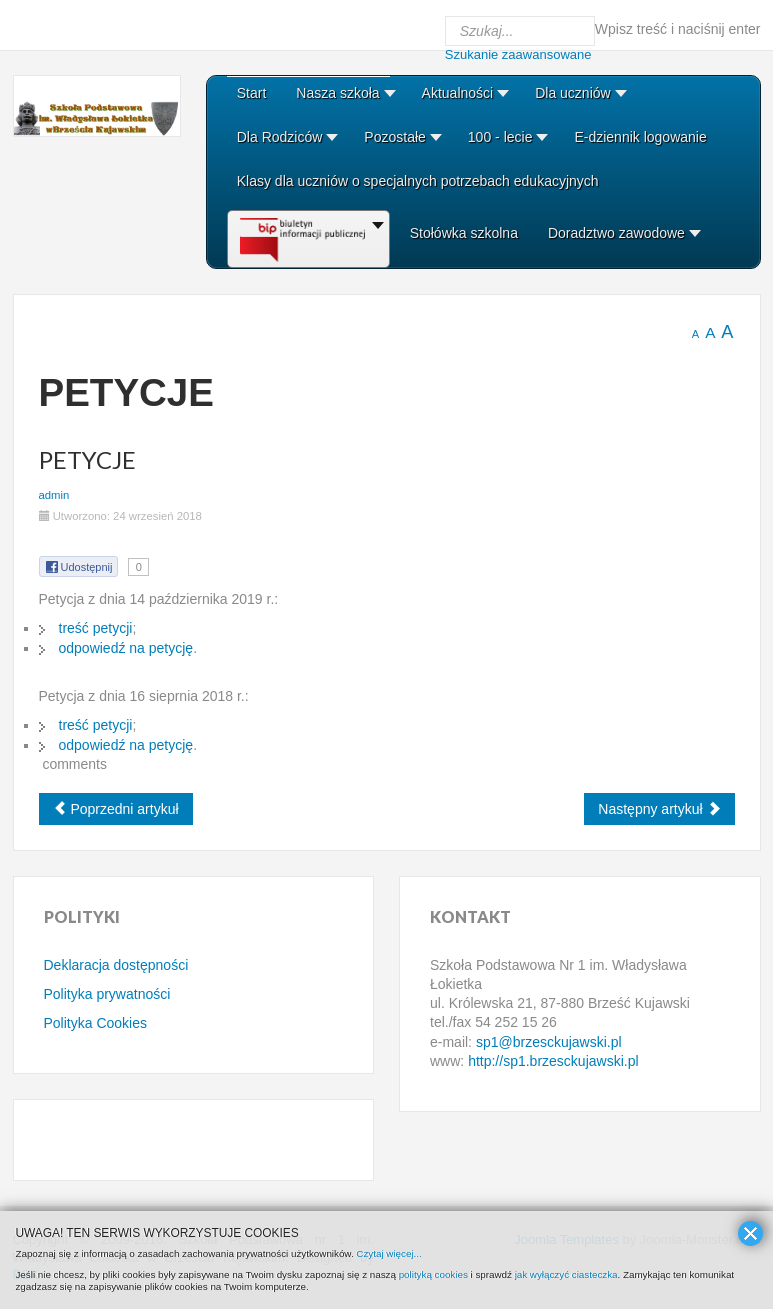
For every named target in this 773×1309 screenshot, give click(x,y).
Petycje (87, 459)
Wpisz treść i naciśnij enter (678, 29)
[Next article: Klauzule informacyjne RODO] (659, 808)
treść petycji (96, 628)
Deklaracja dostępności (116, 965)
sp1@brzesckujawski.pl (549, 1042)
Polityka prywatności (107, 994)
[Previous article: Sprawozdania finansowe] (116, 808)
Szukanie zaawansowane (518, 54)
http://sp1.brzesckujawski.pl (553, 1061)
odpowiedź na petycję (126, 648)
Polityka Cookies (96, 1023)
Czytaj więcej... (388, 1253)
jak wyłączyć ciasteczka (566, 1274)
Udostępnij (79, 567)
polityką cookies (433, 1274)
